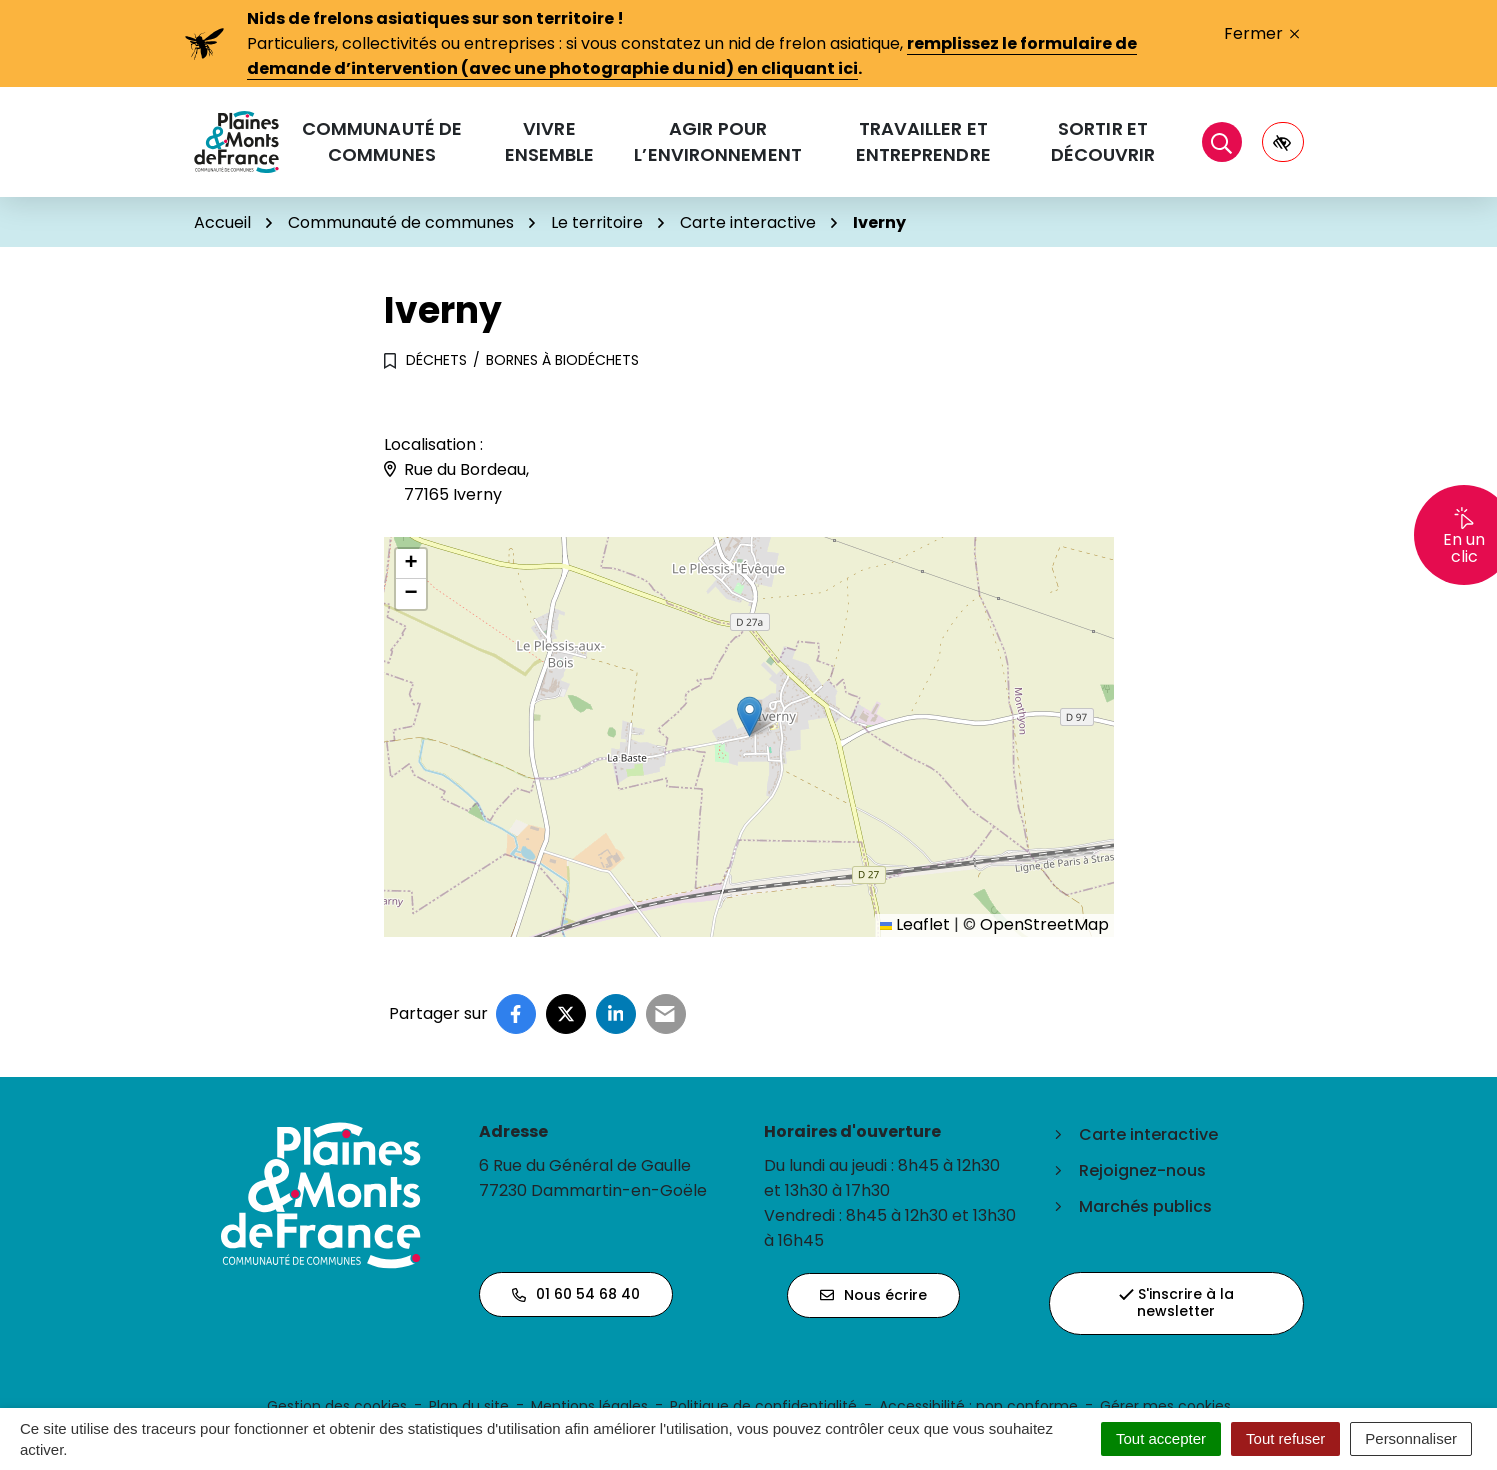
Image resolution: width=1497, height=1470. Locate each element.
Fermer (1261, 33)
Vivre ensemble (550, 141)
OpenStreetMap (1044, 924)
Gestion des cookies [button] (337, 1406)
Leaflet (915, 924)
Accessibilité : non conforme (978, 1406)
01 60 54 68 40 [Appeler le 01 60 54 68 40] (576, 1294)
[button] (749, 716)
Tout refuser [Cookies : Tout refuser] (1285, 1438)
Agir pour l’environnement (718, 141)
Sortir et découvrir (1103, 141)
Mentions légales (589, 1406)
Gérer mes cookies (1165, 1406)
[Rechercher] (1222, 142)
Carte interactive (1148, 1134)
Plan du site (469, 1406)
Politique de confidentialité (763, 1406)
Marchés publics (1145, 1206)
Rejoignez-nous (1142, 1170)
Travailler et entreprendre (923, 141)
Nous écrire (873, 1295)
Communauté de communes (382, 141)
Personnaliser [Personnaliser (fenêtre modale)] (1411, 1438)
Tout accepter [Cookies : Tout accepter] (1161, 1438)
